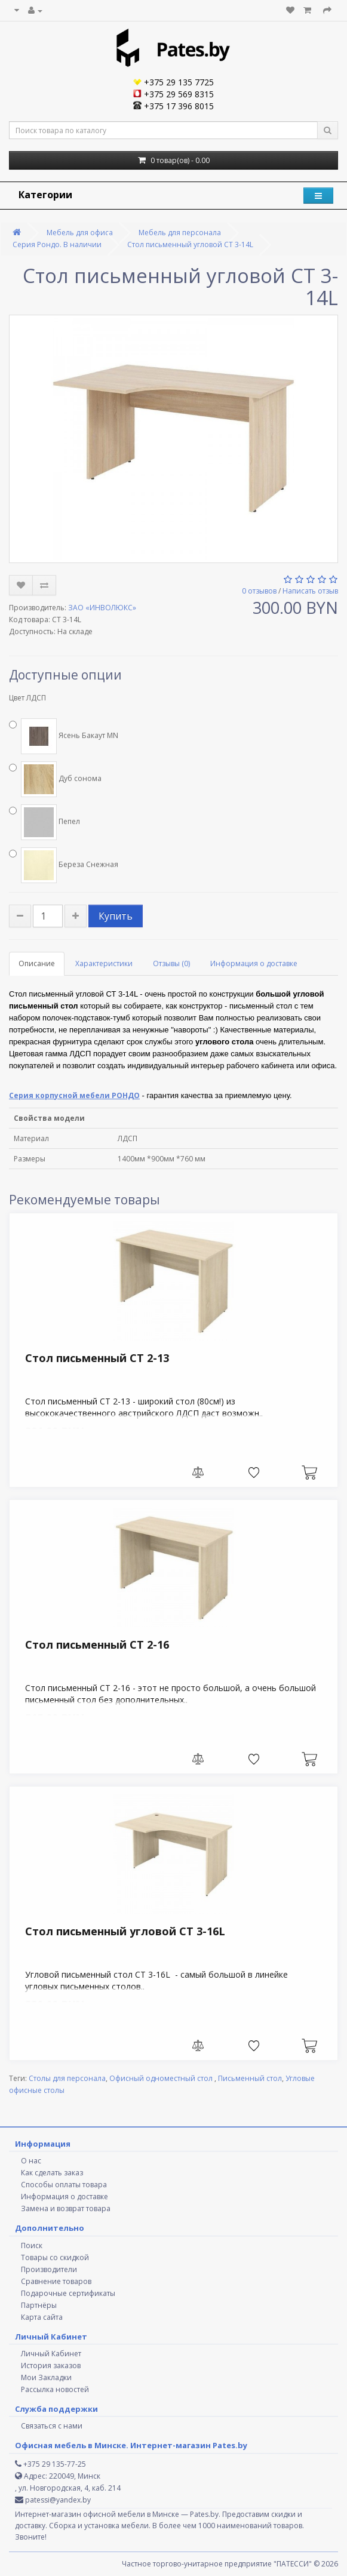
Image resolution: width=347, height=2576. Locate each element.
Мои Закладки (46, 2377)
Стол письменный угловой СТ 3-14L (190, 244)
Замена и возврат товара (65, 2208)
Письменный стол (250, 2078)
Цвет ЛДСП (27, 698)
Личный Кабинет (51, 2353)
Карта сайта (42, 2317)
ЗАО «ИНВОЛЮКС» (102, 607)
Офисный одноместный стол (161, 2078)
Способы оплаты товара (64, 2185)
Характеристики (104, 963)
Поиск (31, 2245)
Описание (37, 963)
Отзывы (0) (171, 963)
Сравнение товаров (56, 2281)
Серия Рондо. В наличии (57, 244)
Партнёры (39, 2305)
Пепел (44, 822)
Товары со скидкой (55, 2257)
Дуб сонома (55, 779)
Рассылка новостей (55, 2389)
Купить (116, 916)
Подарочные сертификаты (68, 2293)
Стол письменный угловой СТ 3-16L (125, 1931)
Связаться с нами (51, 2426)
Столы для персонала (67, 2078)
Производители (49, 2269)
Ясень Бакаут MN (63, 736)
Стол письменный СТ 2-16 (97, 1644)
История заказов (51, 2365)
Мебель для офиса (80, 233)
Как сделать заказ (52, 2173)
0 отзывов (259, 591)
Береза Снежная (63, 865)
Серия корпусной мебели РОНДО (74, 1095)
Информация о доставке (253, 963)
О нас (31, 2161)
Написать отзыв (310, 591)
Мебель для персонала (180, 233)
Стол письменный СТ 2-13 (97, 1358)
